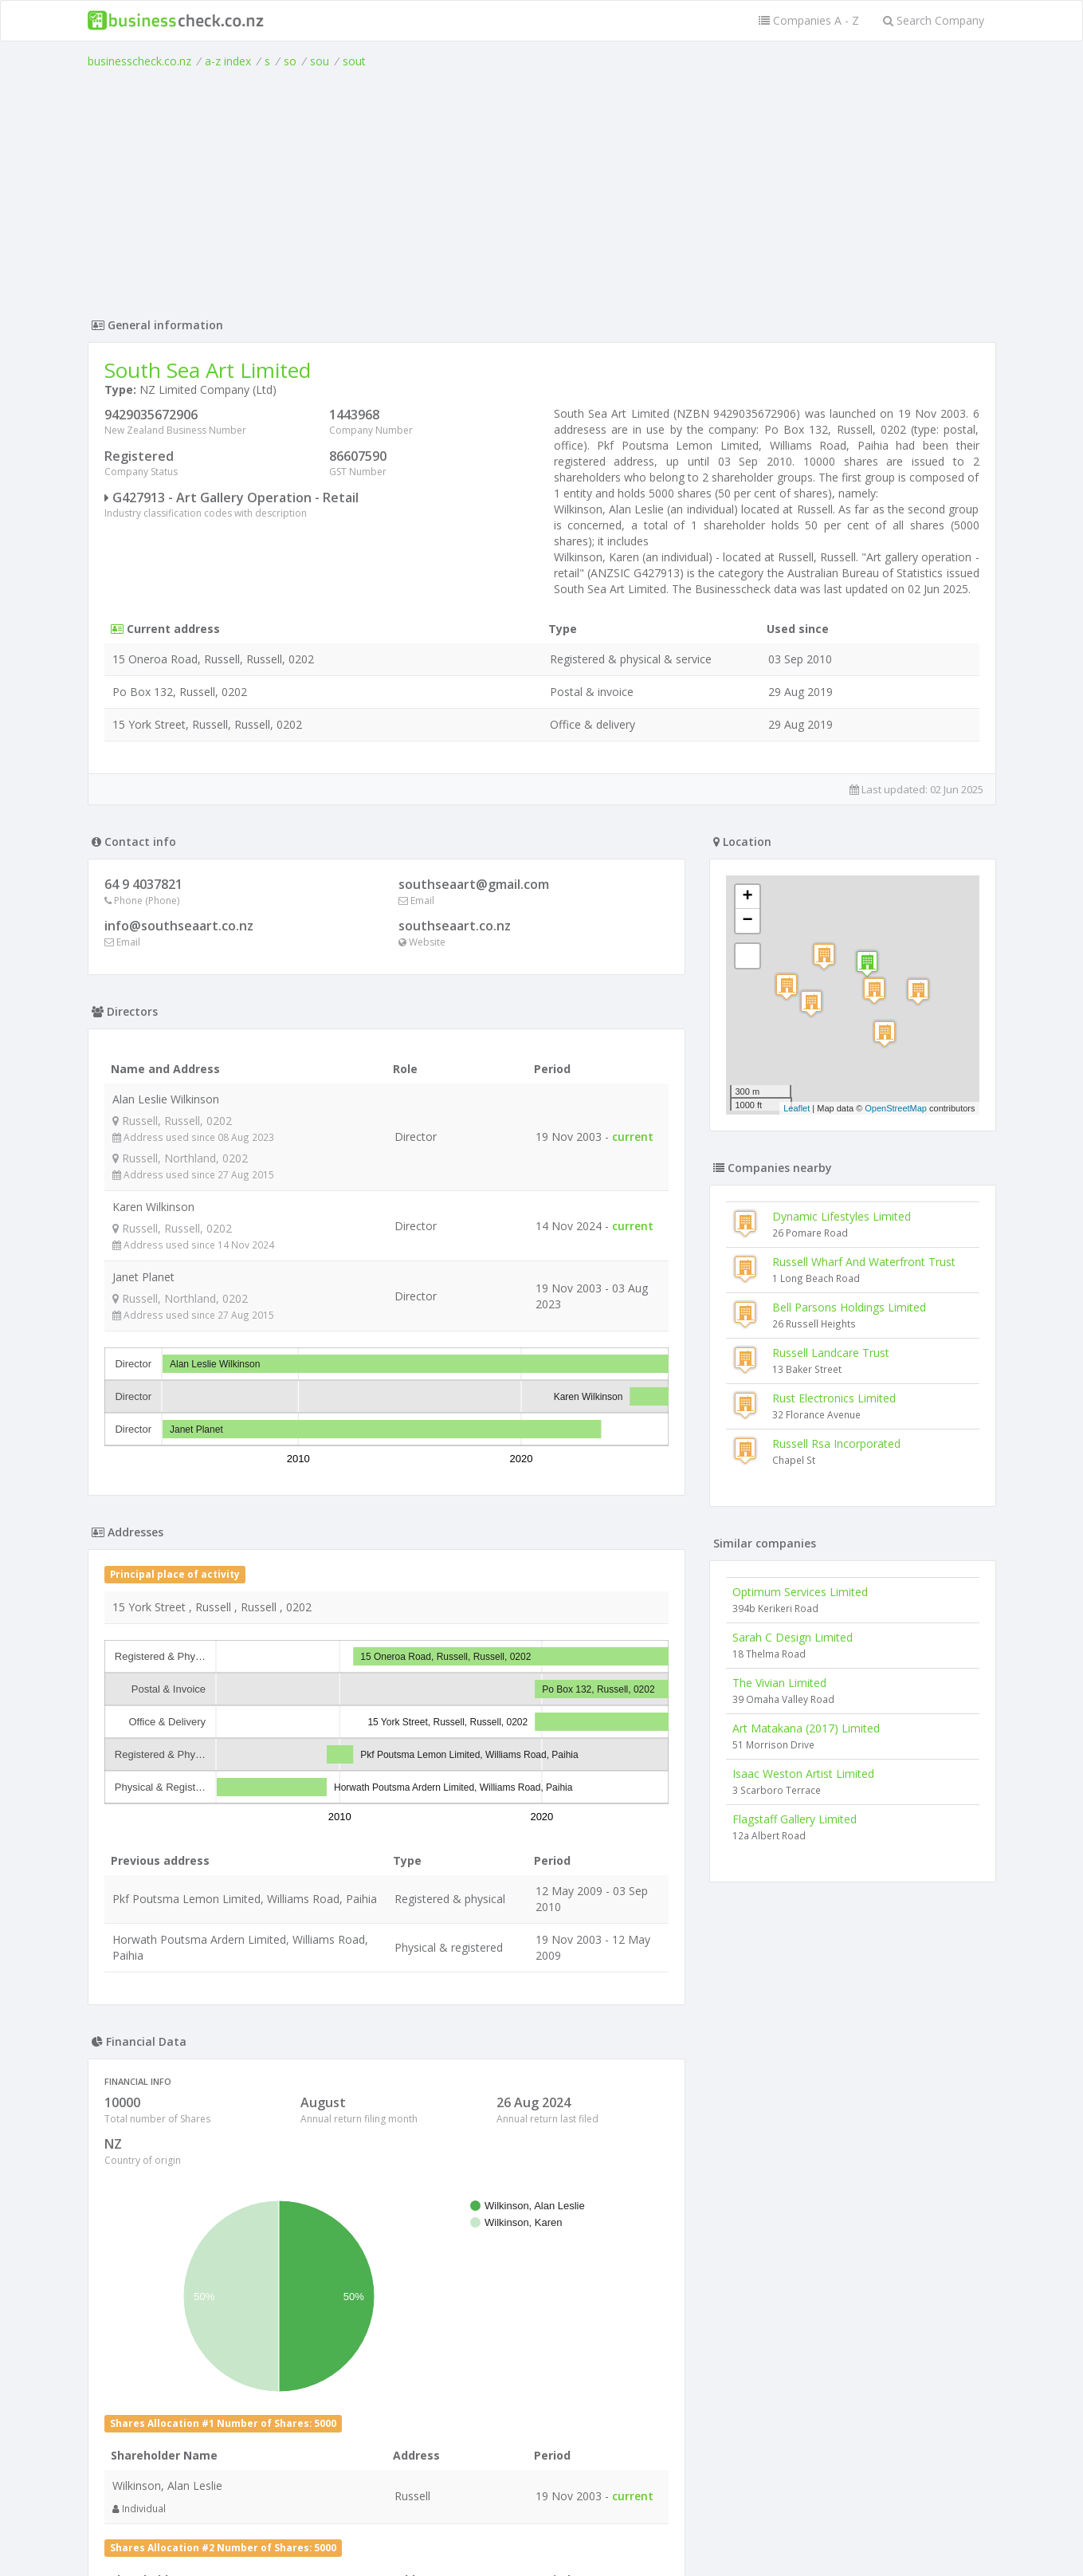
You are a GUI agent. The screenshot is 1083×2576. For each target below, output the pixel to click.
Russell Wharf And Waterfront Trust (863, 1261)
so (290, 61)
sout (354, 61)
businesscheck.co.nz (139, 61)
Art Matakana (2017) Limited (806, 1728)
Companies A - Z (809, 20)
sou (319, 61)
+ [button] (747, 897)
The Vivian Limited (779, 1682)
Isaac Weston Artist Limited (803, 1773)
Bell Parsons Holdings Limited (849, 1307)
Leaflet (796, 1108)
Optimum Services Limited (800, 1591)
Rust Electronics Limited (834, 1398)
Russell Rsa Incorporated (836, 1443)
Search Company (933, 20)
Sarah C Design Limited (792, 1637)
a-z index (228, 61)
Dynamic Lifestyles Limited (841, 1216)
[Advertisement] (542, 189)
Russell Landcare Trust (830, 1352)
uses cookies (451, 2545)
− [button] (747, 921)
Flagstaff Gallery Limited (794, 1819)
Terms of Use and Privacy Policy (541, 2533)
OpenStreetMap (896, 1108)
